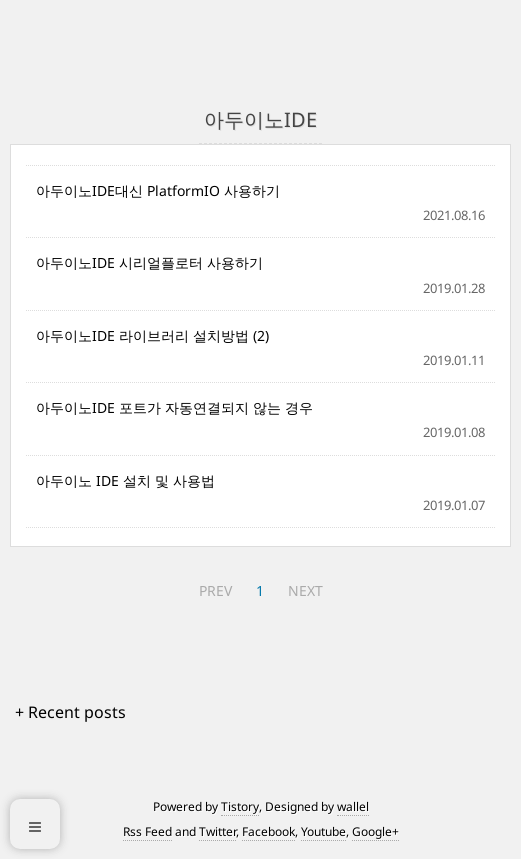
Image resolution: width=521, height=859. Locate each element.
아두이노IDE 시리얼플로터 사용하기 (149, 262)
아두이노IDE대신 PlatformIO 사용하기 (158, 190)
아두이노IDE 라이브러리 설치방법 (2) (152, 335)
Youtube (323, 831)
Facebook (268, 831)
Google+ (375, 831)
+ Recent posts (70, 712)
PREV (215, 590)
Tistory (240, 806)
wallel (353, 806)
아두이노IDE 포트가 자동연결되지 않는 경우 (174, 407)
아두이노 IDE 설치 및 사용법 (125, 480)
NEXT (305, 590)
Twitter (217, 831)
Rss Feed (147, 831)
